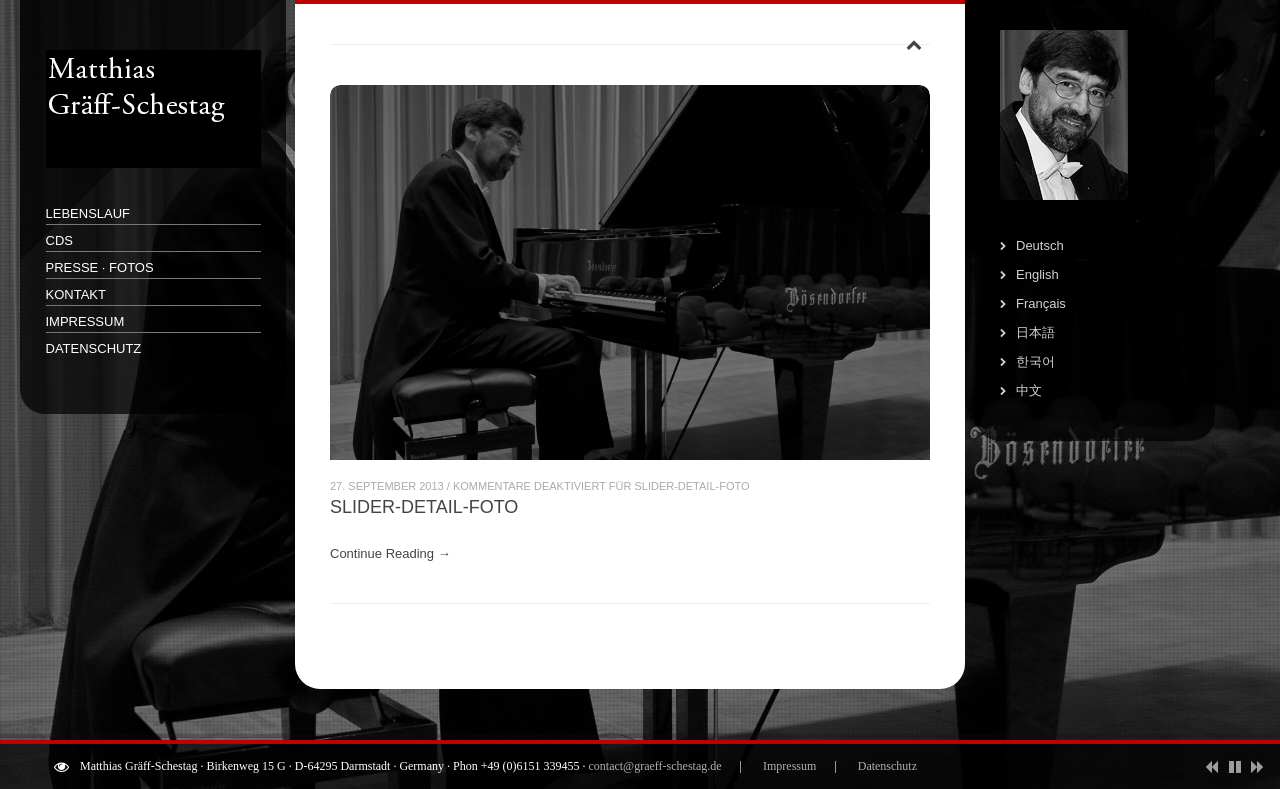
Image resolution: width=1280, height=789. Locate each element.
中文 (1029, 390)
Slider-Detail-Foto (424, 507)
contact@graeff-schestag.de (654, 766)
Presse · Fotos (100, 267)
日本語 (1035, 332)
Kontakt (76, 294)
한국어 (1035, 361)
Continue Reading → (390, 553)
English (1037, 274)
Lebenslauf (88, 213)
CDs (59, 240)
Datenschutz (94, 348)
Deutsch (1040, 245)
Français (1041, 303)
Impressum (85, 321)
